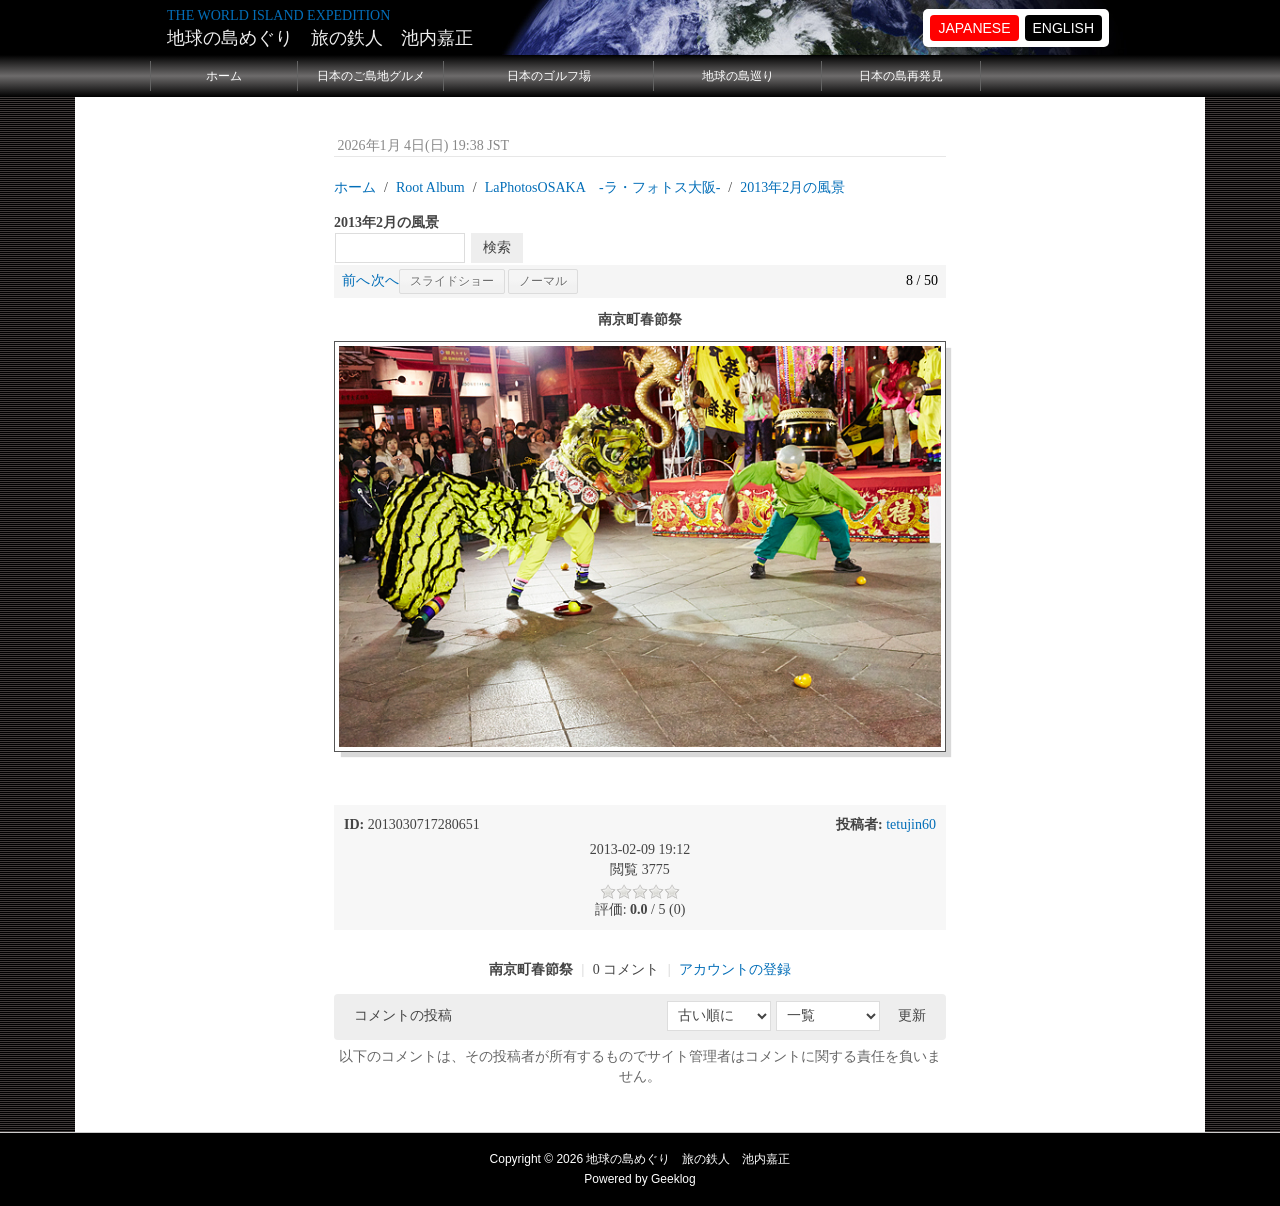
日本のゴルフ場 (549, 76)
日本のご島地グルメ (371, 76)
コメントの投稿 (403, 1015)
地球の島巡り (738, 76)
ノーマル (543, 281)
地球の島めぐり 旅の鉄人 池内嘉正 (320, 38)
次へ (385, 280)
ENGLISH (1063, 28)
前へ (356, 280)
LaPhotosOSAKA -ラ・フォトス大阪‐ (603, 187)
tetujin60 (911, 824)
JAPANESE (974, 28)
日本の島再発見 (901, 76)
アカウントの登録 (735, 969)
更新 (912, 1015)
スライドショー (452, 281)
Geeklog (673, 1179)
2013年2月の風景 (792, 187)
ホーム (224, 76)
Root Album (430, 187)
